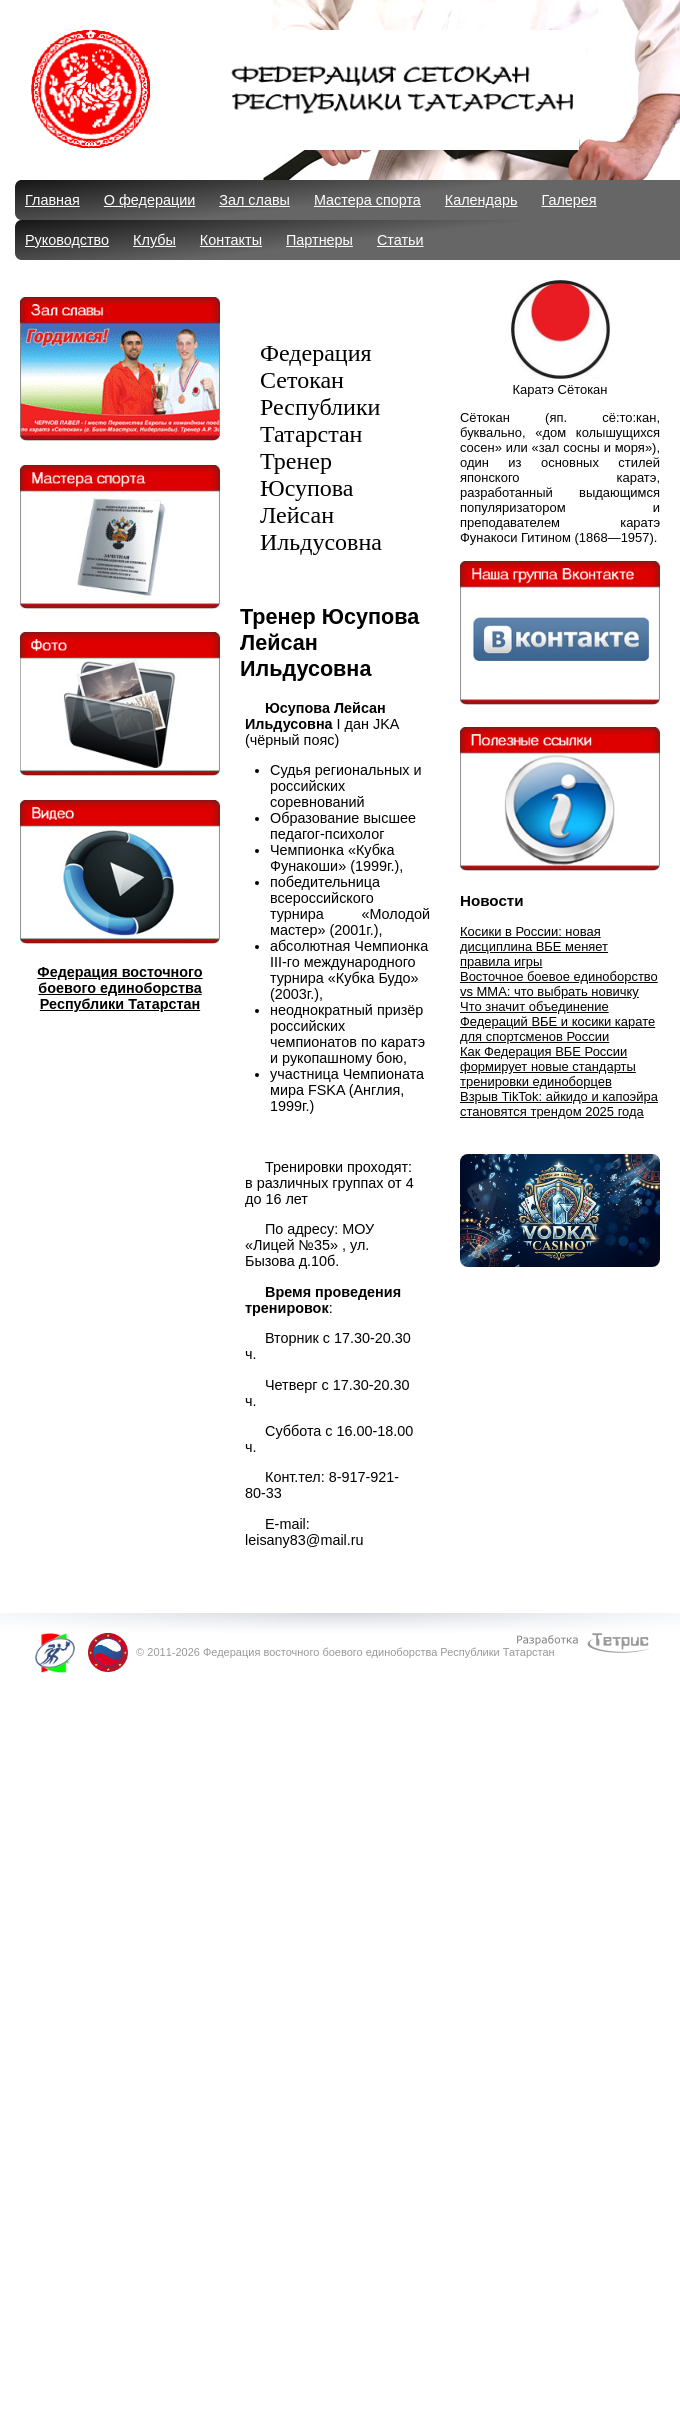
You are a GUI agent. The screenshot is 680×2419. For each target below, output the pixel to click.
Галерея (568, 200)
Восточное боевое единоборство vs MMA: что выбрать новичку (559, 984)
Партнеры (319, 240)
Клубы (154, 240)
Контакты (231, 240)
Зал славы (254, 200)
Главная (52, 200)
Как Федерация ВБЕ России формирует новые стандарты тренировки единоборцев (548, 1066)
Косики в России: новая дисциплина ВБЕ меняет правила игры (534, 946)
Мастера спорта (367, 200)
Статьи (400, 240)
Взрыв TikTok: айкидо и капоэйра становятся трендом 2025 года (559, 1104)
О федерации (149, 200)
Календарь (481, 200)
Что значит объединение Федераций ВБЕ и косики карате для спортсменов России (557, 1021)
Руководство (67, 240)
